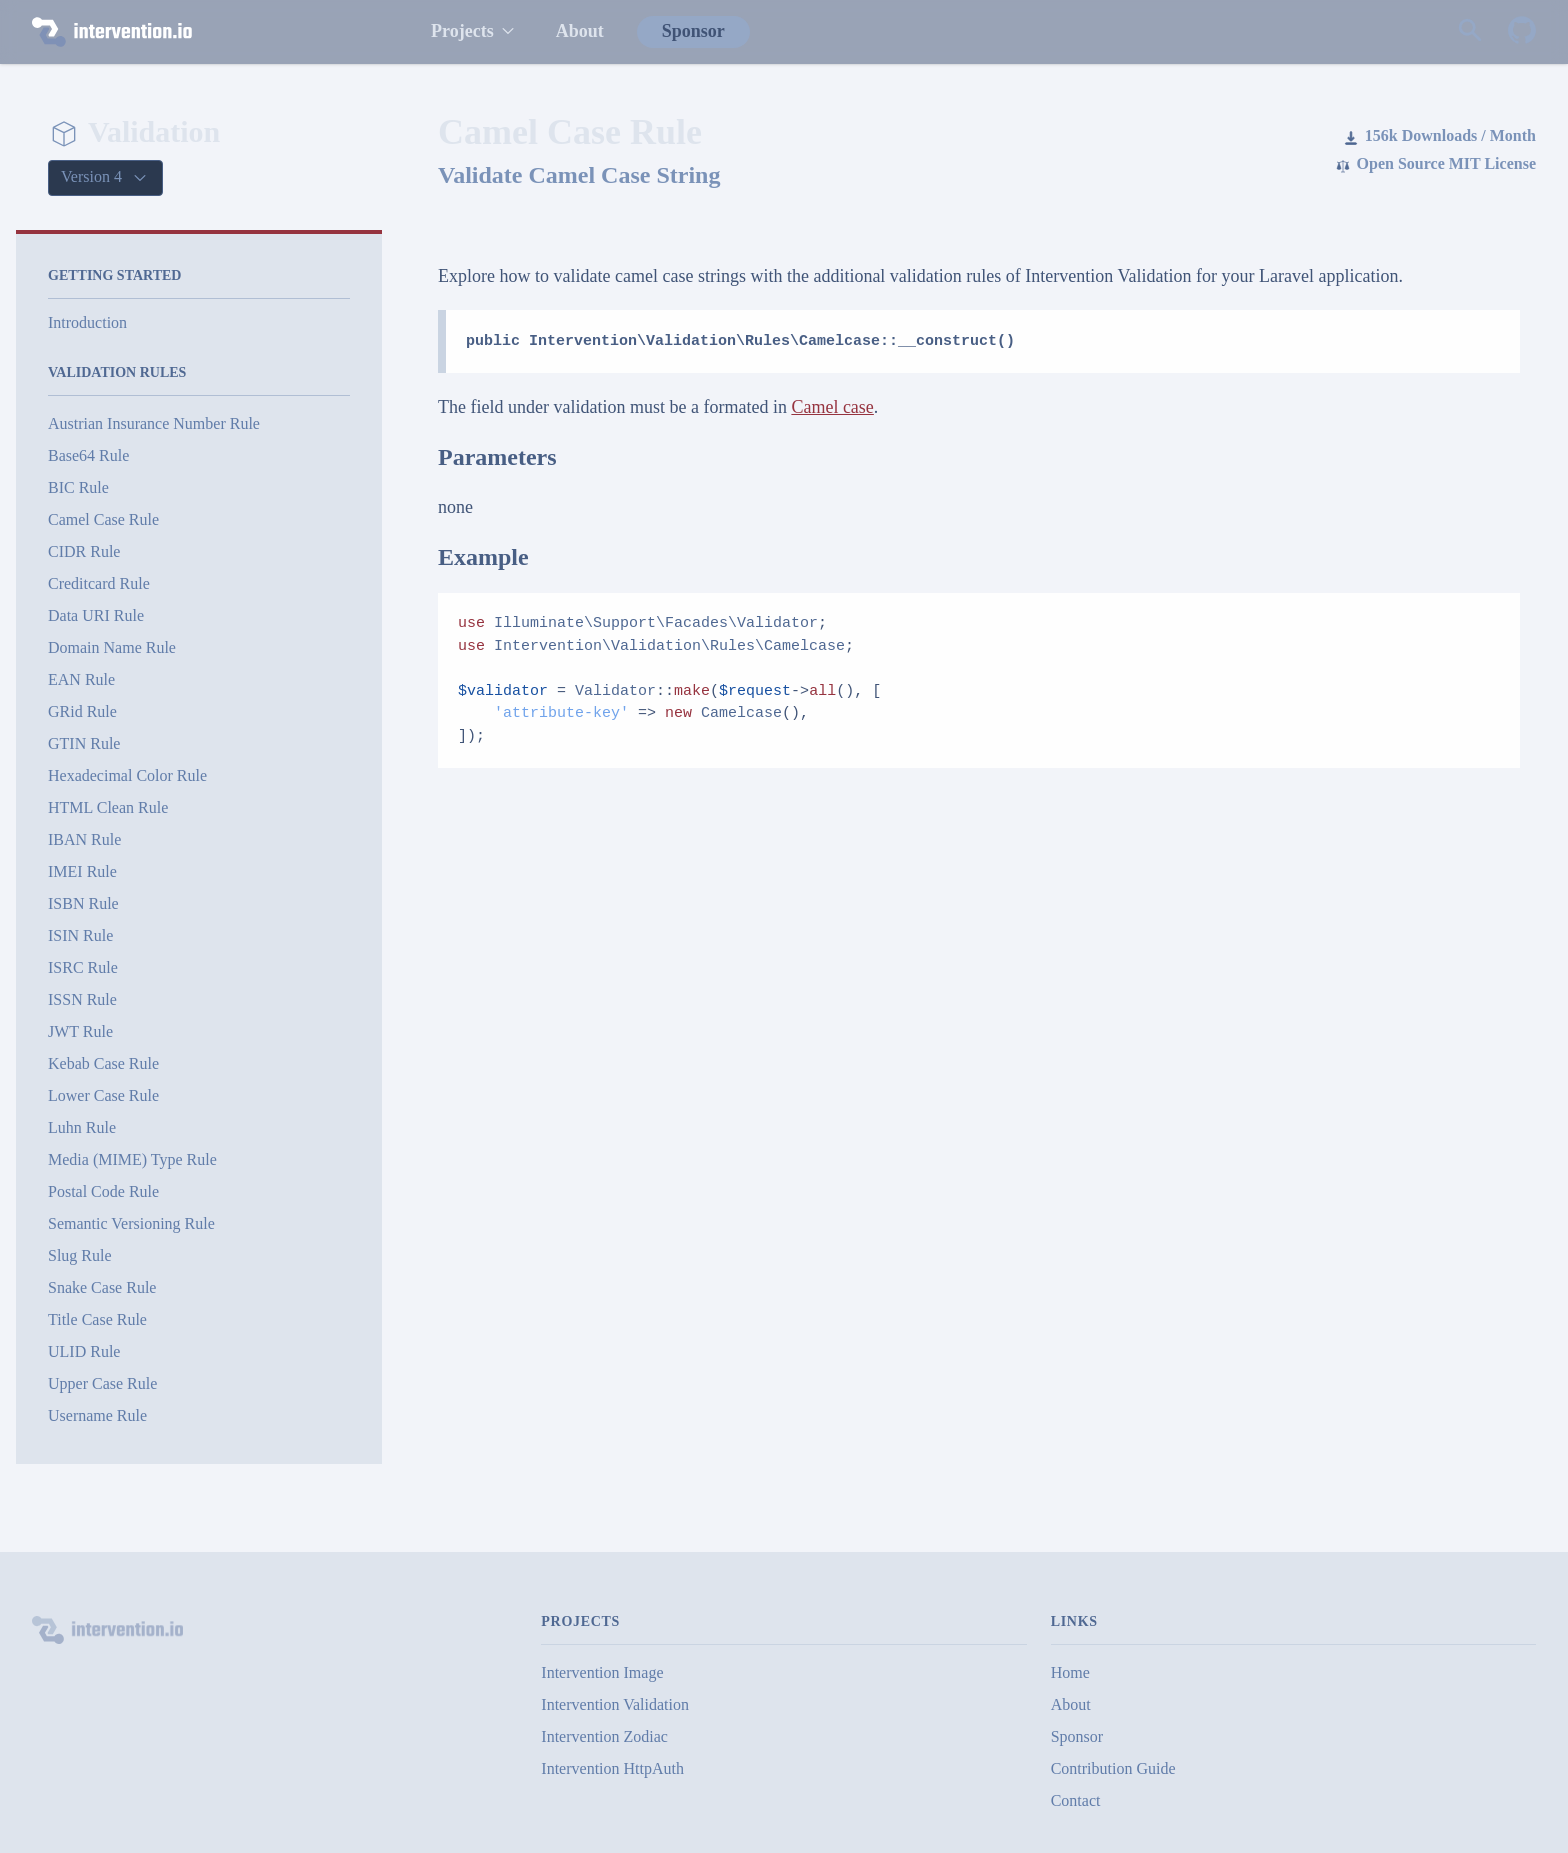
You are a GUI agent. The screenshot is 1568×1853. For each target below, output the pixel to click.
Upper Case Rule (102, 1383)
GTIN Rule (84, 743)
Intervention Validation (615, 1704)
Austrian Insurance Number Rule (154, 423)
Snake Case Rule (102, 1287)
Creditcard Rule (99, 583)
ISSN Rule (82, 999)
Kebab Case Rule (103, 1063)
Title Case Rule (97, 1319)
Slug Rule (80, 1255)
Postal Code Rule (103, 1191)
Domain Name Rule (112, 647)
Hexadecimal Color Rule (127, 775)
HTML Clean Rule (108, 807)
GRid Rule (82, 711)
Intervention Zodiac (604, 1736)
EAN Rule (81, 679)
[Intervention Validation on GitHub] (1522, 32)
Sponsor (693, 31)
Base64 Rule (88, 455)
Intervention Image (602, 1672)
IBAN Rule (84, 839)
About (580, 31)
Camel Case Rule (103, 519)
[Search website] (1470, 32)
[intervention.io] (211, 32)
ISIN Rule (80, 935)
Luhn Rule (82, 1127)
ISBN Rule (83, 903)
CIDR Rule (84, 551)
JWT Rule (80, 1031)
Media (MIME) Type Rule (132, 1159)
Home (1070, 1672)
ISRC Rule (83, 967)
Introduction (87, 322)
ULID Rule (84, 1351)
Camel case (832, 407)
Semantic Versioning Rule (131, 1223)
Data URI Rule (96, 615)
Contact (1076, 1800)
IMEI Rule (82, 871)
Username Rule (97, 1415)
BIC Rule (78, 487)
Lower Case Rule (103, 1095)
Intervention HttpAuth (612, 1768)
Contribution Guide (1113, 1768)
